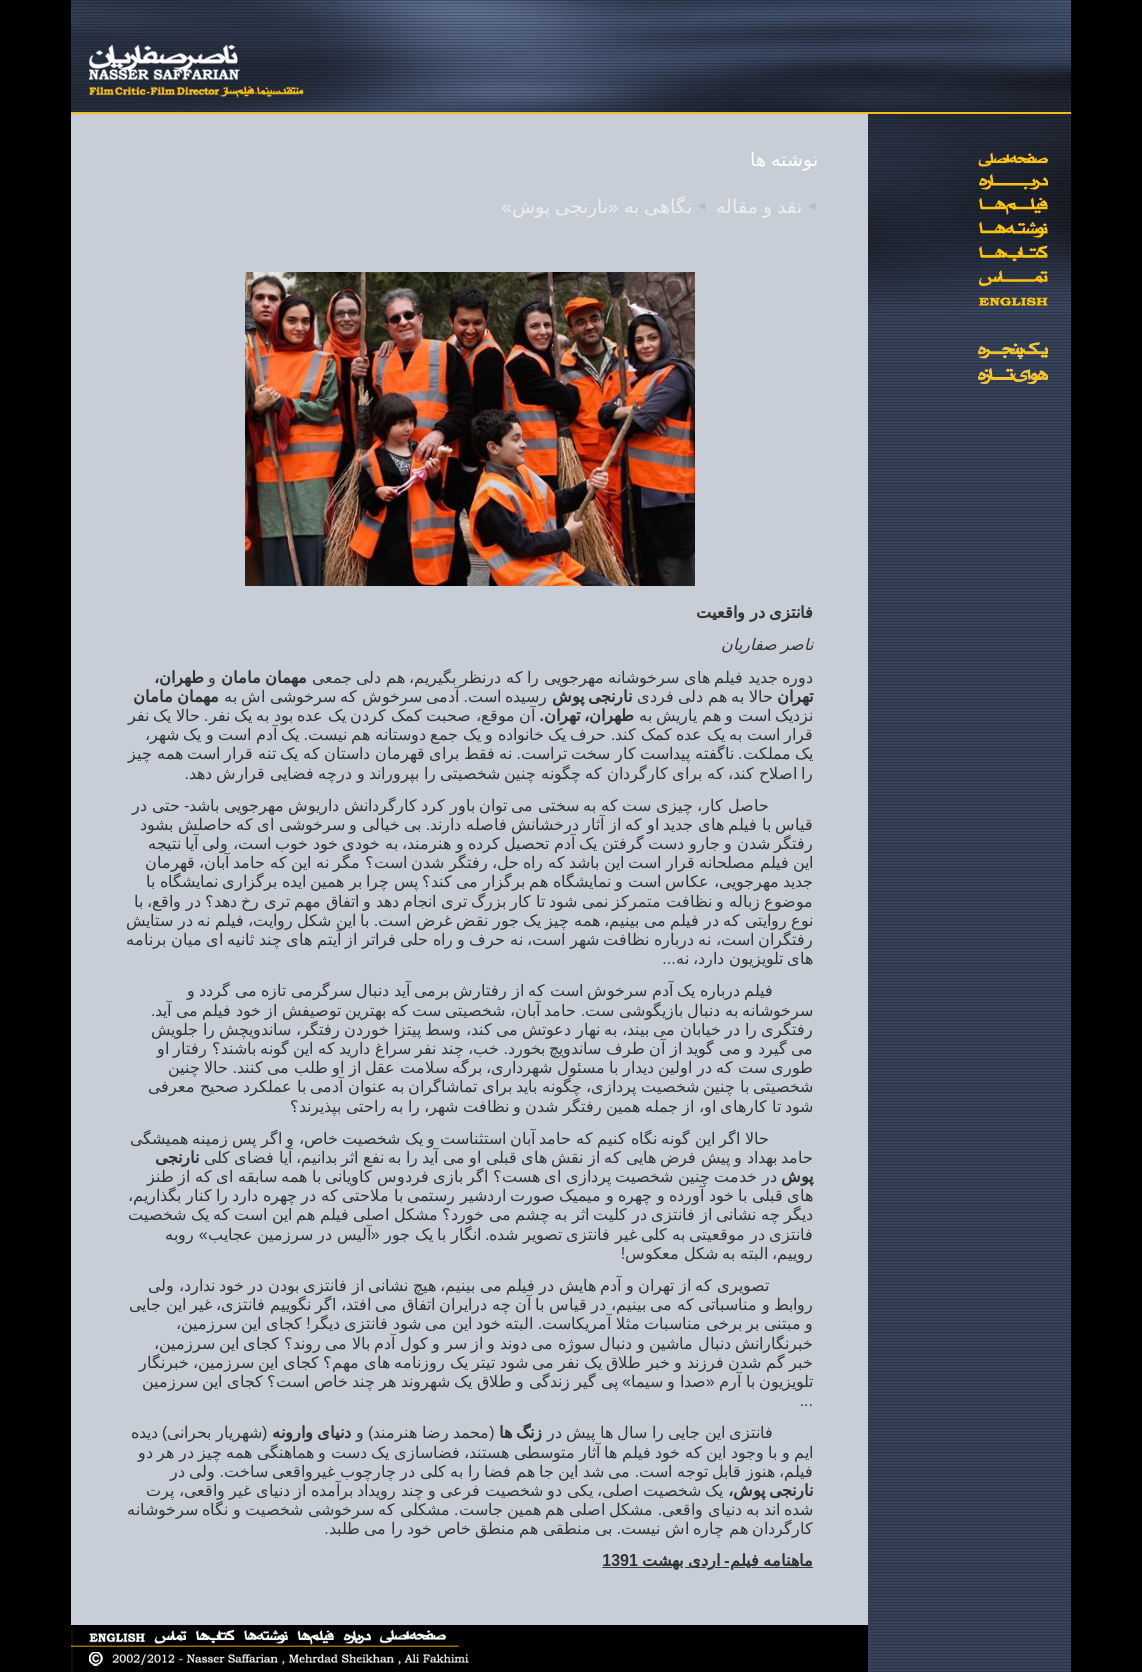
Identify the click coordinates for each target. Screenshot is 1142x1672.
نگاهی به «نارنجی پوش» (597, 206)
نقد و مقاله (759, 206)
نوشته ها (784, 159)
